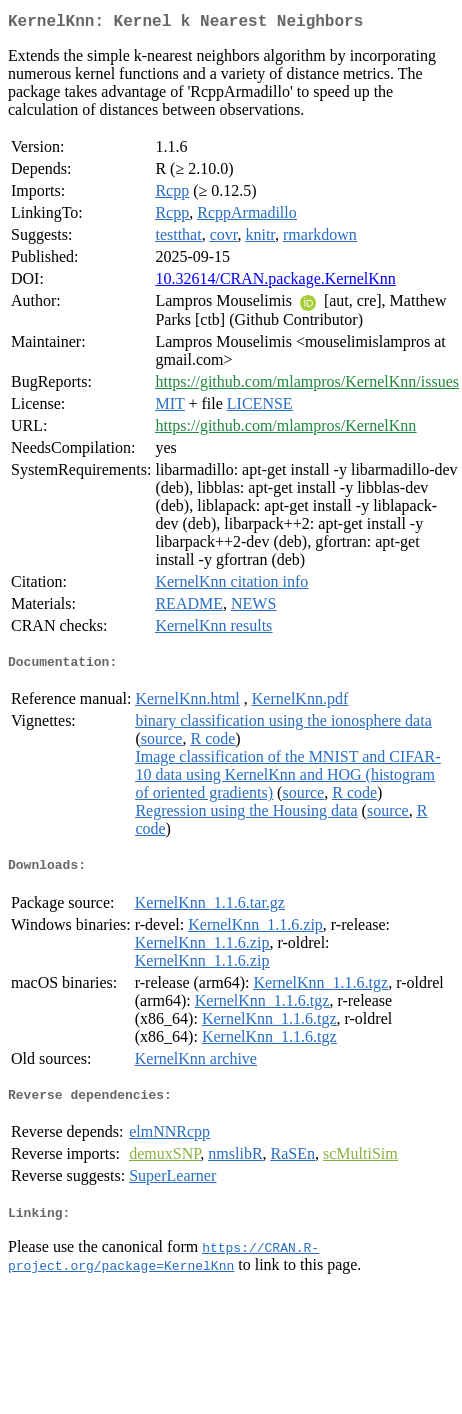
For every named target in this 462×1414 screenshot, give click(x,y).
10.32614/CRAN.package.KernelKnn (275, 282)
